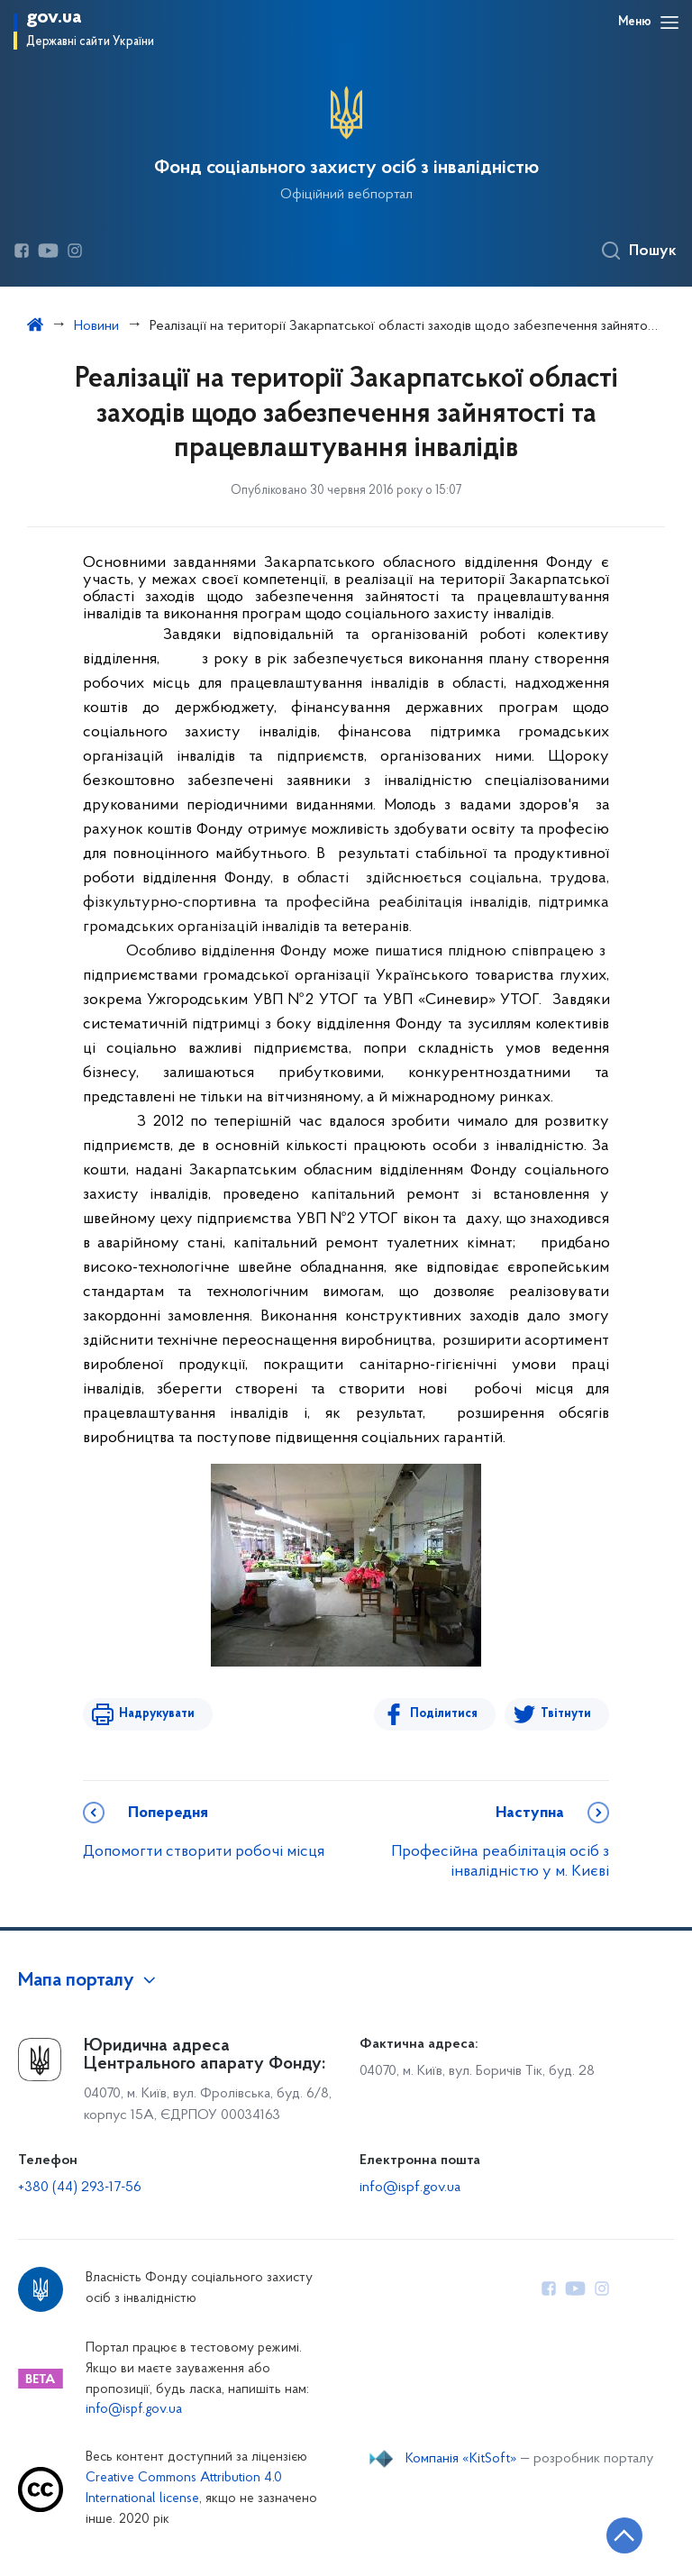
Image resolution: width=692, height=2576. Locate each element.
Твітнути (566, 1714)
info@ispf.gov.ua (410, 2187)
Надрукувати (157, 1714)
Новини (96, 326)
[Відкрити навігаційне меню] (669, 23)
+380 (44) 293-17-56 (79, 2187)
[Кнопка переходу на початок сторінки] (624, 2535)
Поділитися (444, 1714)
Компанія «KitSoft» (461, 2459)
